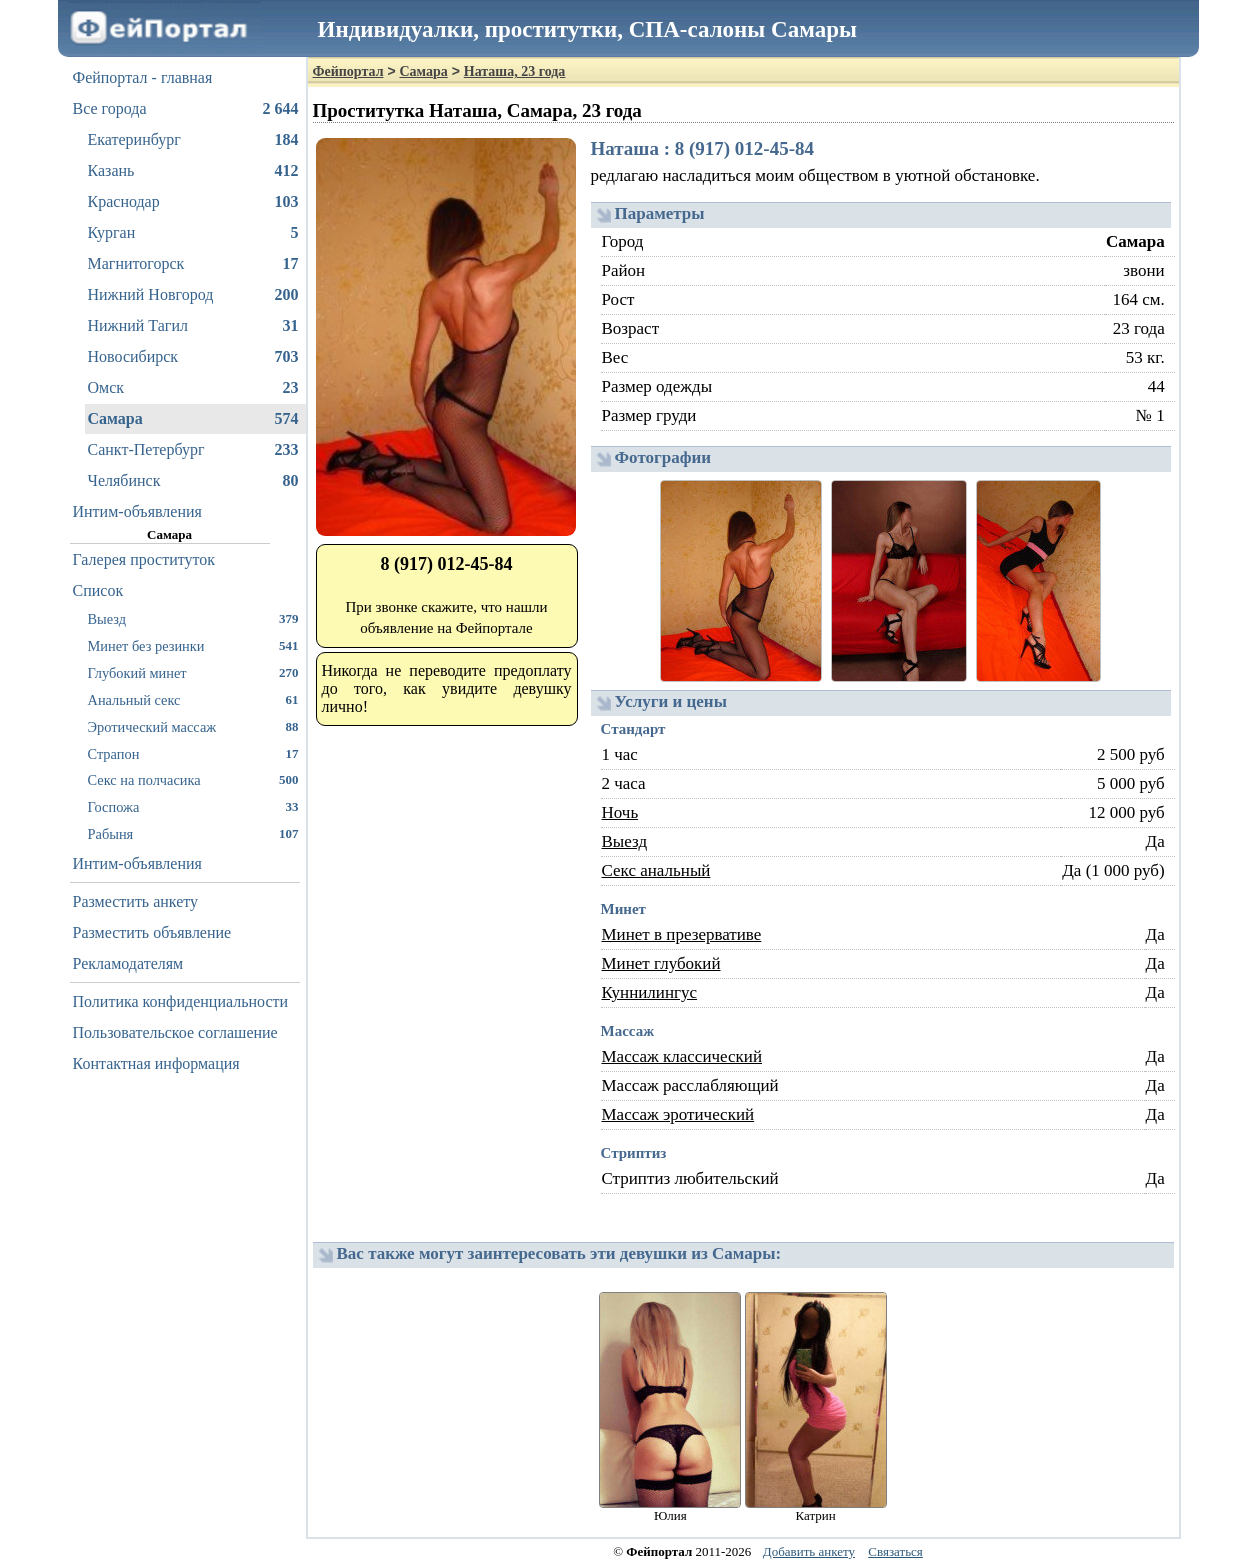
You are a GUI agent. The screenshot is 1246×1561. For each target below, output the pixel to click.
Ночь (620, 812)
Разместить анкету (136, 901)
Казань (193, 171)
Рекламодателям (128, 963)
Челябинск (193, 481)
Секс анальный (656, 870)
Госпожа (193, 806)
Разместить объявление (152, 932)
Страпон (193, 753)
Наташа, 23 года (515, 71)
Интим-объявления (137, 511)
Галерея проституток (144, 559)
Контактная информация (156, 1063)
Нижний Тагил (193, 326)
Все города (186, 109)
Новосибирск (193, 357)
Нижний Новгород (193, 295)
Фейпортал (348, 71)
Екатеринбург (193, 140)
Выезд (193, 618)
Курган (193, 233)
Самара (193, 419)
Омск (193, 388)
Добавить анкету (809, 1551)
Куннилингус (650, 992)
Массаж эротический (678, 1114)
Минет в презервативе (682, 934)
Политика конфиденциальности (181, 1001)
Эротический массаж (193, 726)
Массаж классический (682, 1056)
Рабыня (193, 833)
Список (98, 590)
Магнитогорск (193, 264)
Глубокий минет (193, 672)
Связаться (895, 1551)
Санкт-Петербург (193, 450)
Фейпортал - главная (143, 77)
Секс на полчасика (193, 779)
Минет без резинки (193, 645)
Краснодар (193, 202)
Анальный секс (193, 699)
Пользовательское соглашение (175, 1032)
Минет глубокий (661, 963)
